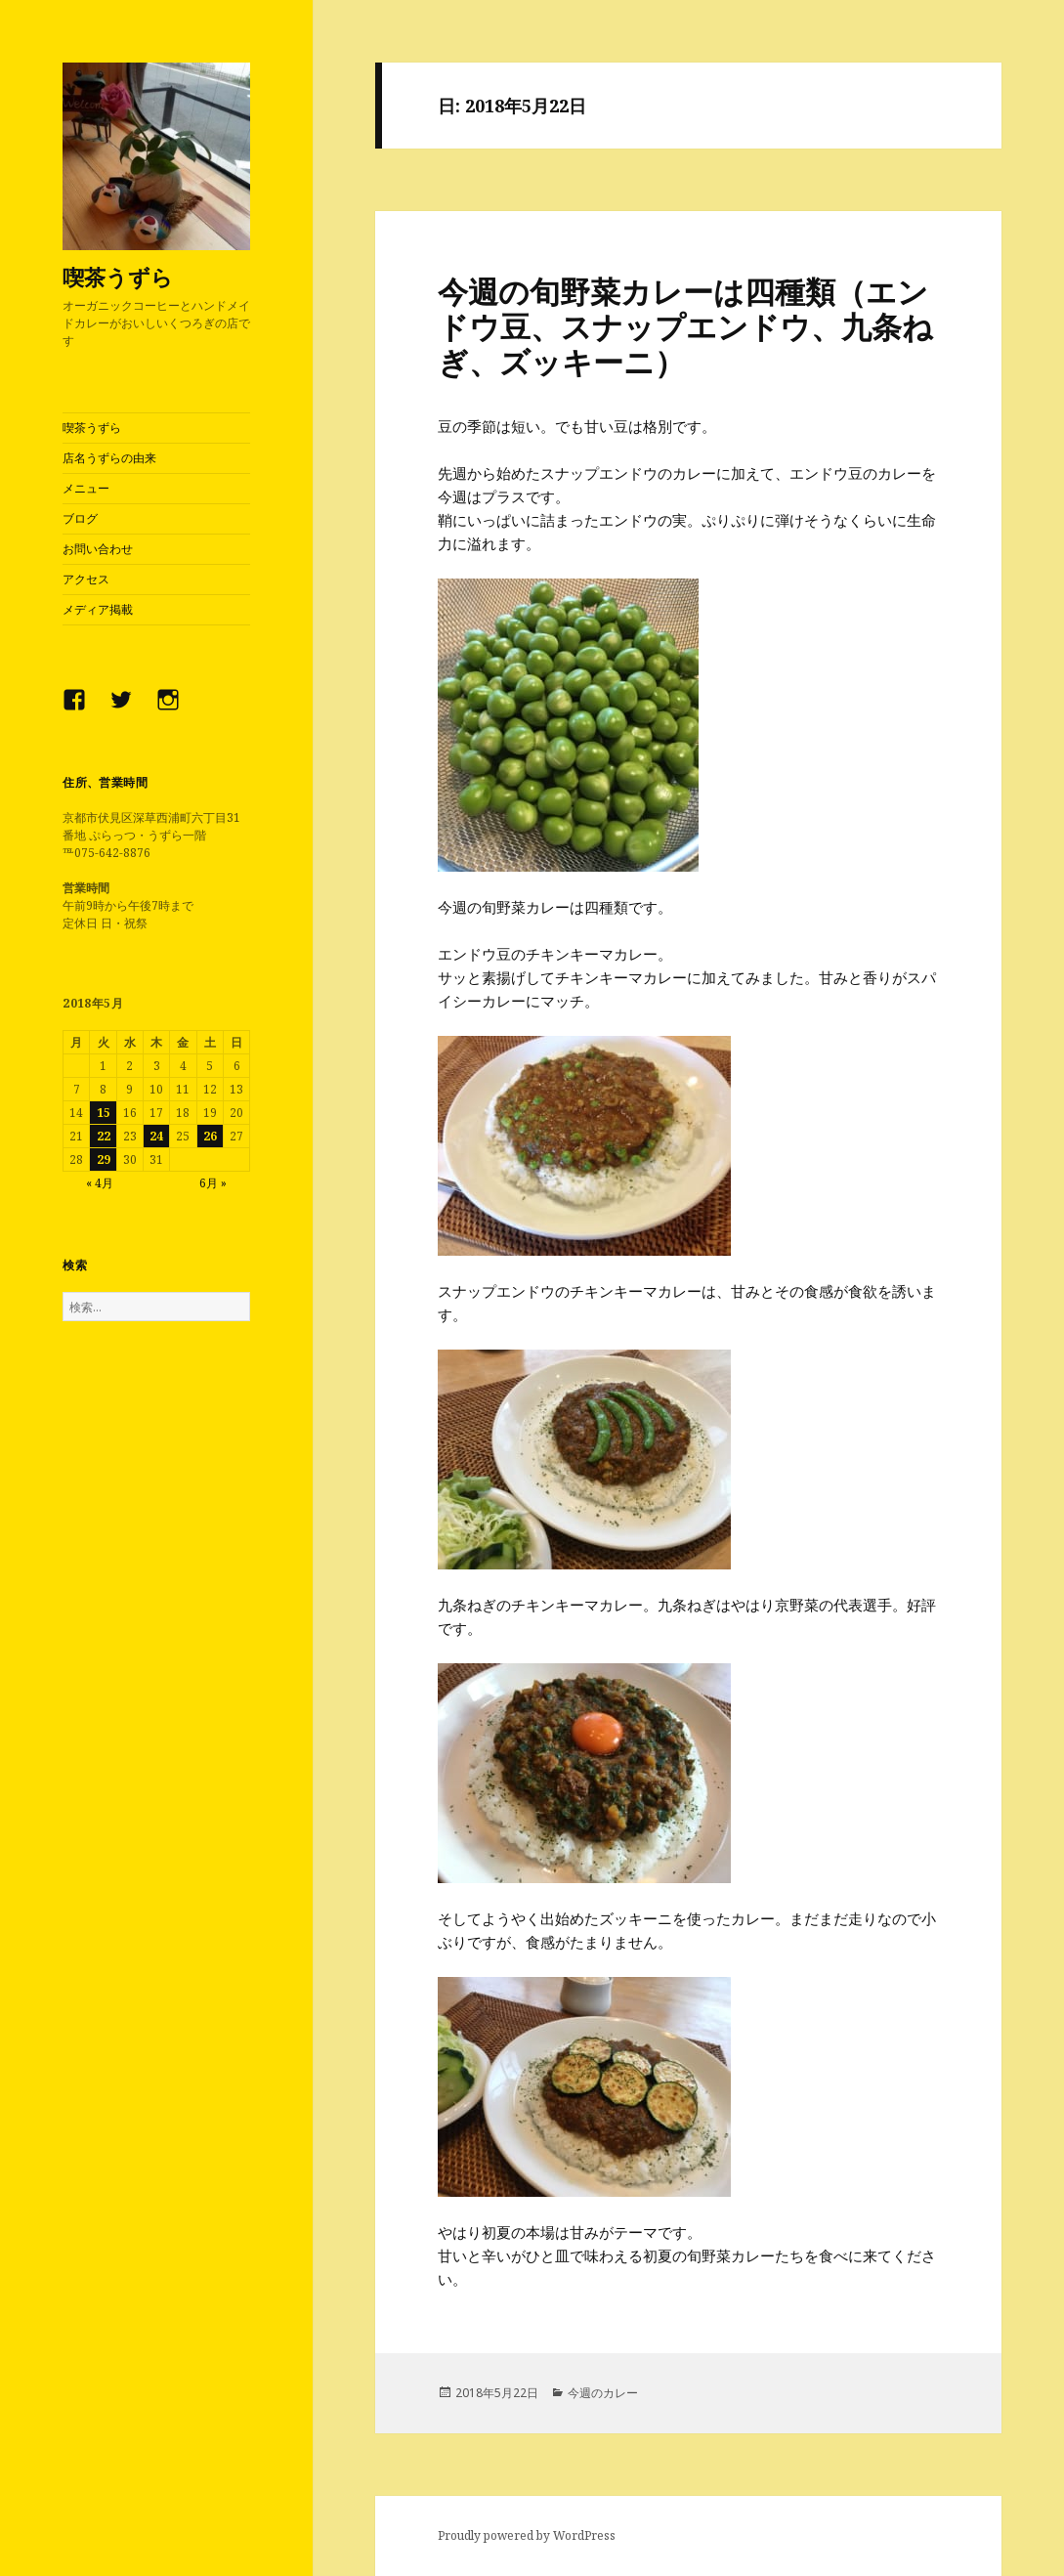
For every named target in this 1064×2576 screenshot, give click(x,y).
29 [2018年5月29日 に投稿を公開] (103, 1159)
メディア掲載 (98, 609)
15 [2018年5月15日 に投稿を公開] (103, 1112)
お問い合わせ (98, 548)
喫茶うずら (118, 276)
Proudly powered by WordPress (527, 2535)
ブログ (80, 518)
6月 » (213, 1183)
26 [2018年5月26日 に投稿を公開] (210, 1136)
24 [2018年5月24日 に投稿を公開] (156, 1136)
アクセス (86, 579)
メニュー (86, 488)
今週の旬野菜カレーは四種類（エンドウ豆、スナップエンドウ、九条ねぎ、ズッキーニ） (685, 326)
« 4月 (99, 1183)
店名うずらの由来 (109, 458)
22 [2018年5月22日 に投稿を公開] (103, 1136)
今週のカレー (603, 2392)
